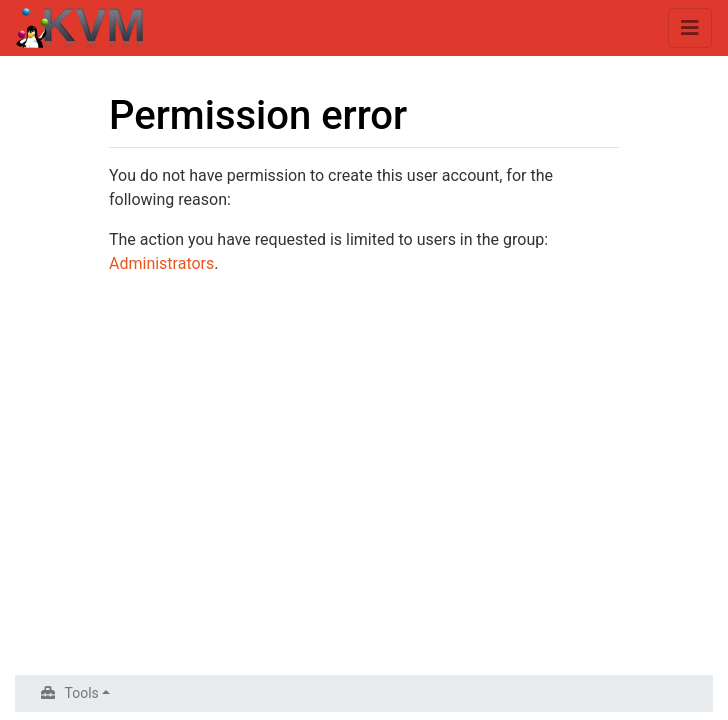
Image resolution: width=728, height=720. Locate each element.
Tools (82, 693)
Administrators (161, 263)
